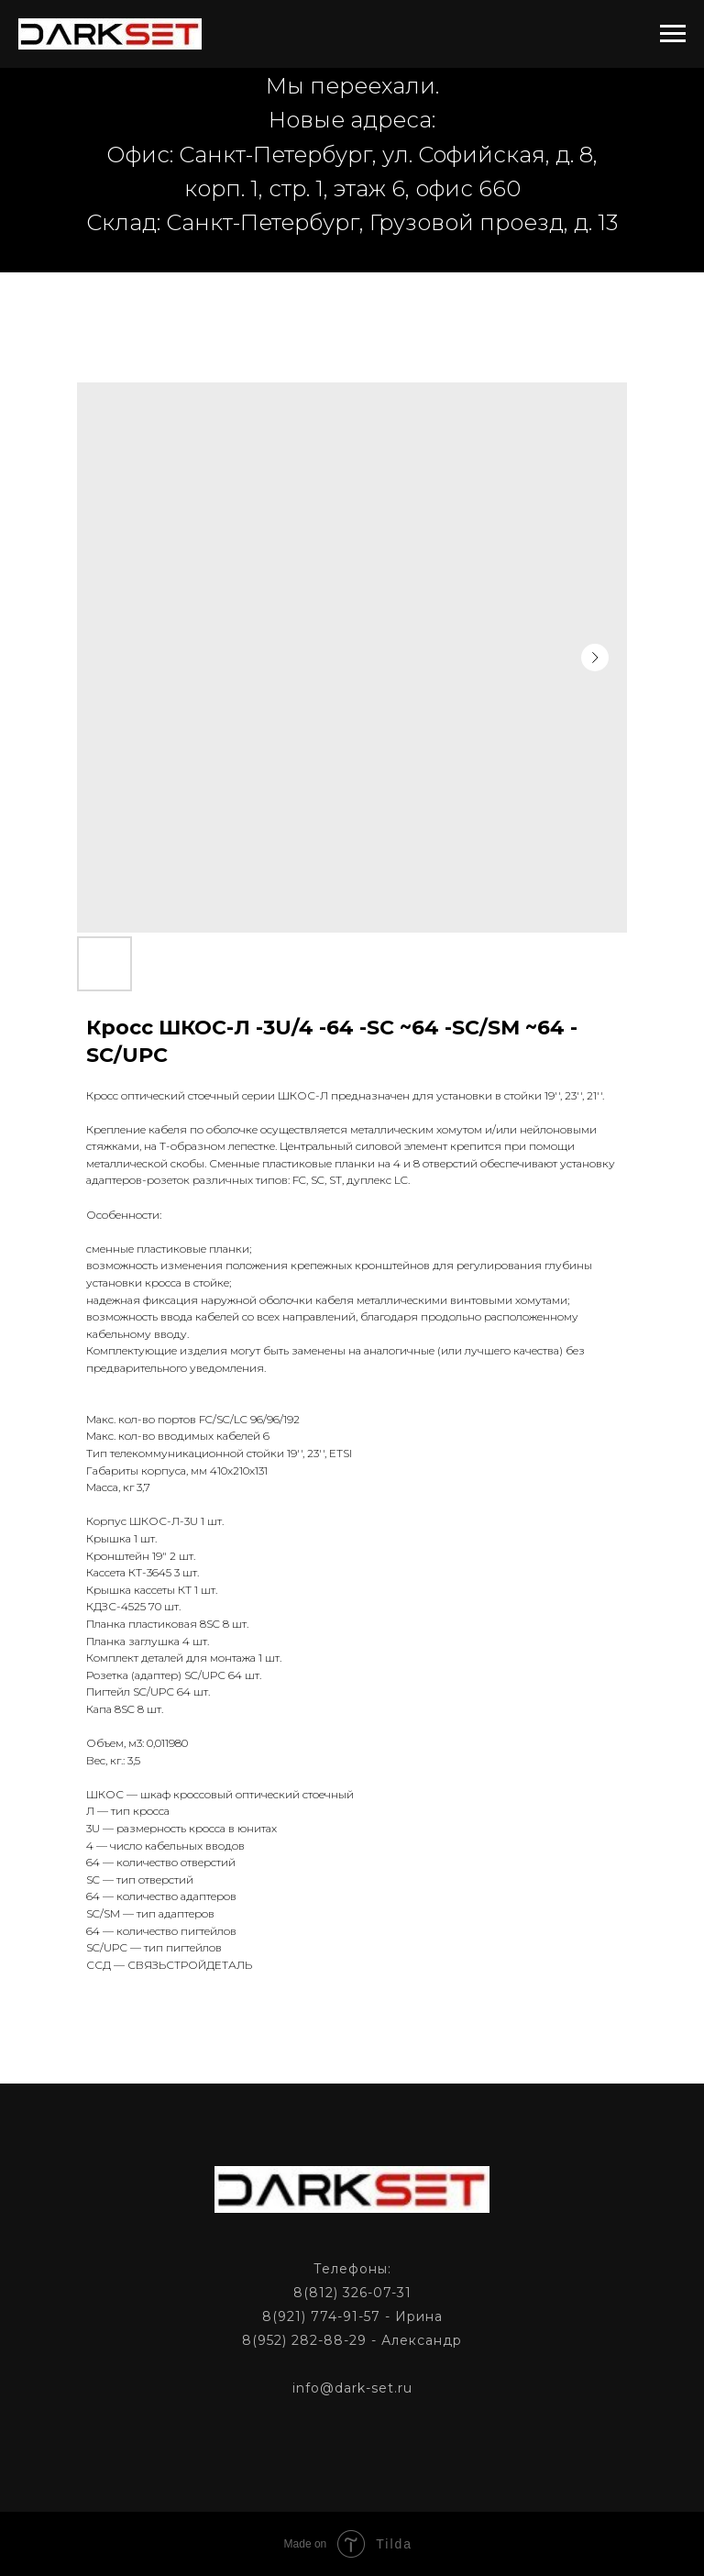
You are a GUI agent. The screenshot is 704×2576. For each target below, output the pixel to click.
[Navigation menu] (673, 34)
